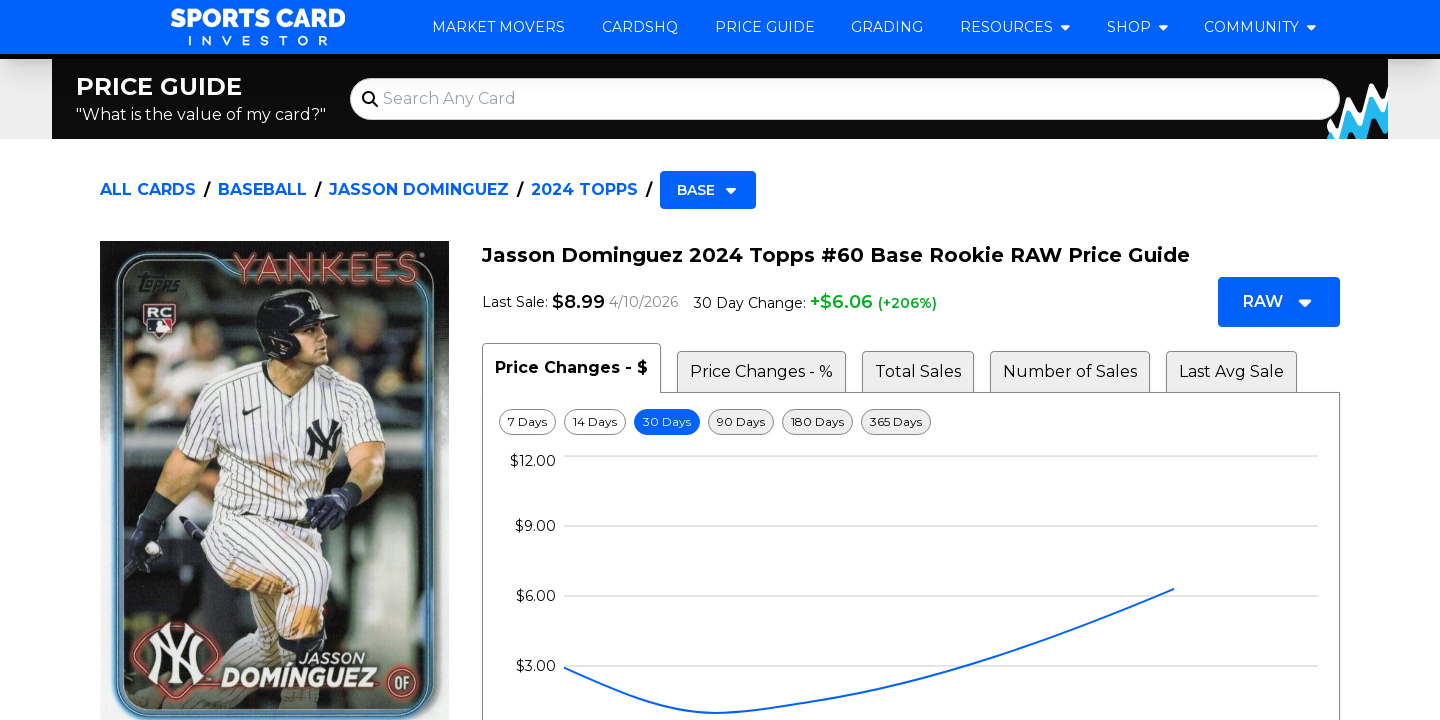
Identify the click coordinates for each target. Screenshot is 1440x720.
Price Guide (765, 27)
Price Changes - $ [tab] (571, 367)
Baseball (262, 189)
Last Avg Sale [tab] (1231, 371)
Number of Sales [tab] (1070, 371)
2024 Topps (584, 189)
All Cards (148, 189)
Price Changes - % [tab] (761, 371)
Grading (887, 27)
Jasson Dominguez (419, 189)
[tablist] (911, 368)
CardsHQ (640, 27)
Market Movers (498, 27)
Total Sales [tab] (918, 371)
